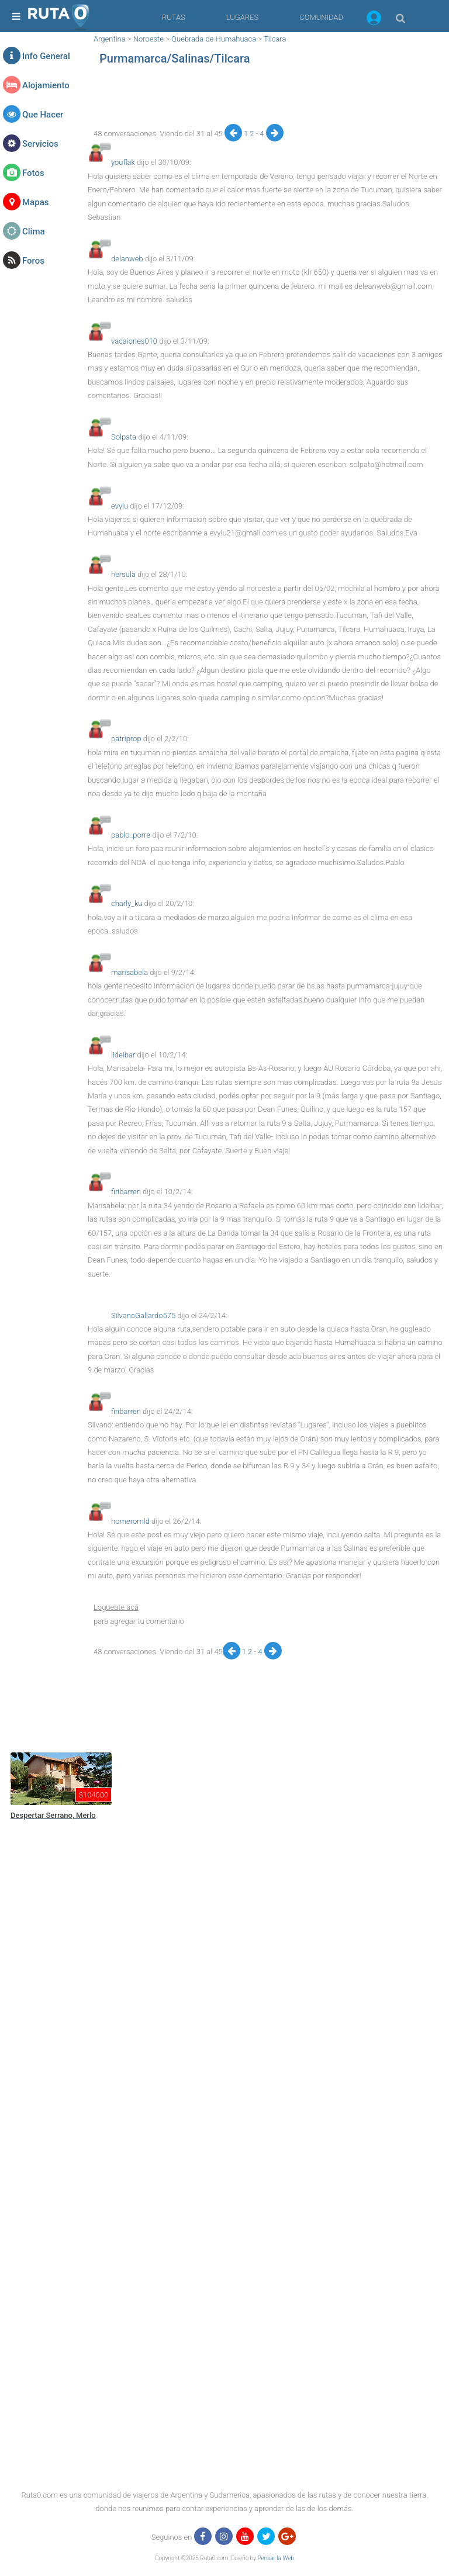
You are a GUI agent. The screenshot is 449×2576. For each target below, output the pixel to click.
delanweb (127, 258)
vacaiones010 (134, 341)
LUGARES (242, 17)
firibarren (126, 1191)
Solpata (123, 437)
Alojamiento (46, 85)
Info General (46, 56)
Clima (33, 231)
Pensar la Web (275, 2558)
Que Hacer (42, 114)
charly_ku (126, 903)
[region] (265, 97)
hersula (123, 574)
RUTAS (173, 17)
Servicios (40, 144)
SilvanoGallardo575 (143, 1315)
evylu (119, 506)
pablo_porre (130, 835)
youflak (123, 162)
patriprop (126, 738)
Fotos (33, 173)
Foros (33, 260)
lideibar (123, 1054)
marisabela (129, 972)
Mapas (35, 202)
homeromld (130, 1521)
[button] (374, 20)
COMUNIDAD (321, 17)
